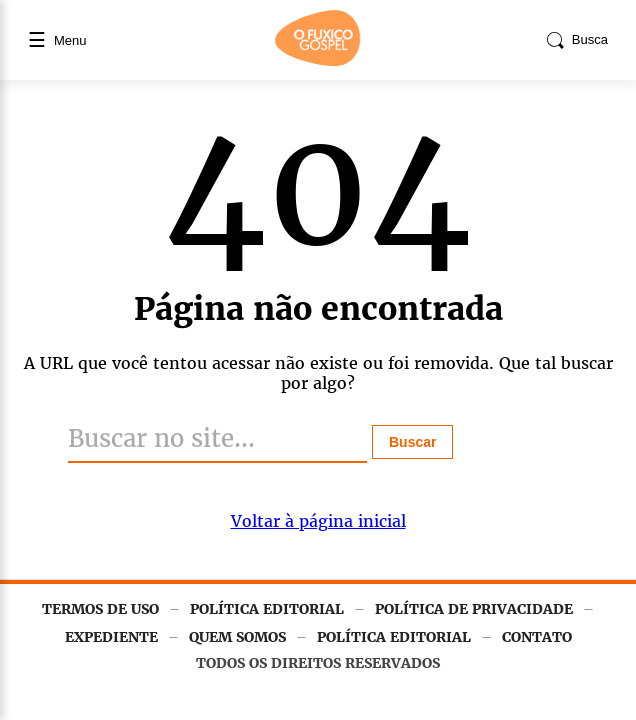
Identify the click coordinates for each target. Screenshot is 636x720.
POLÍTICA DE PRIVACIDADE (474, 609)
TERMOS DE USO (100, 609)
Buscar (412, 442)
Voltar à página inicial (318, 521)
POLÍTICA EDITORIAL (267, 609)
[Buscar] (217, 440)
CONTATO (537, 637)
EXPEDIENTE (111, 637)
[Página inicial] (318, 62)
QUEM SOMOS (237, 637)
